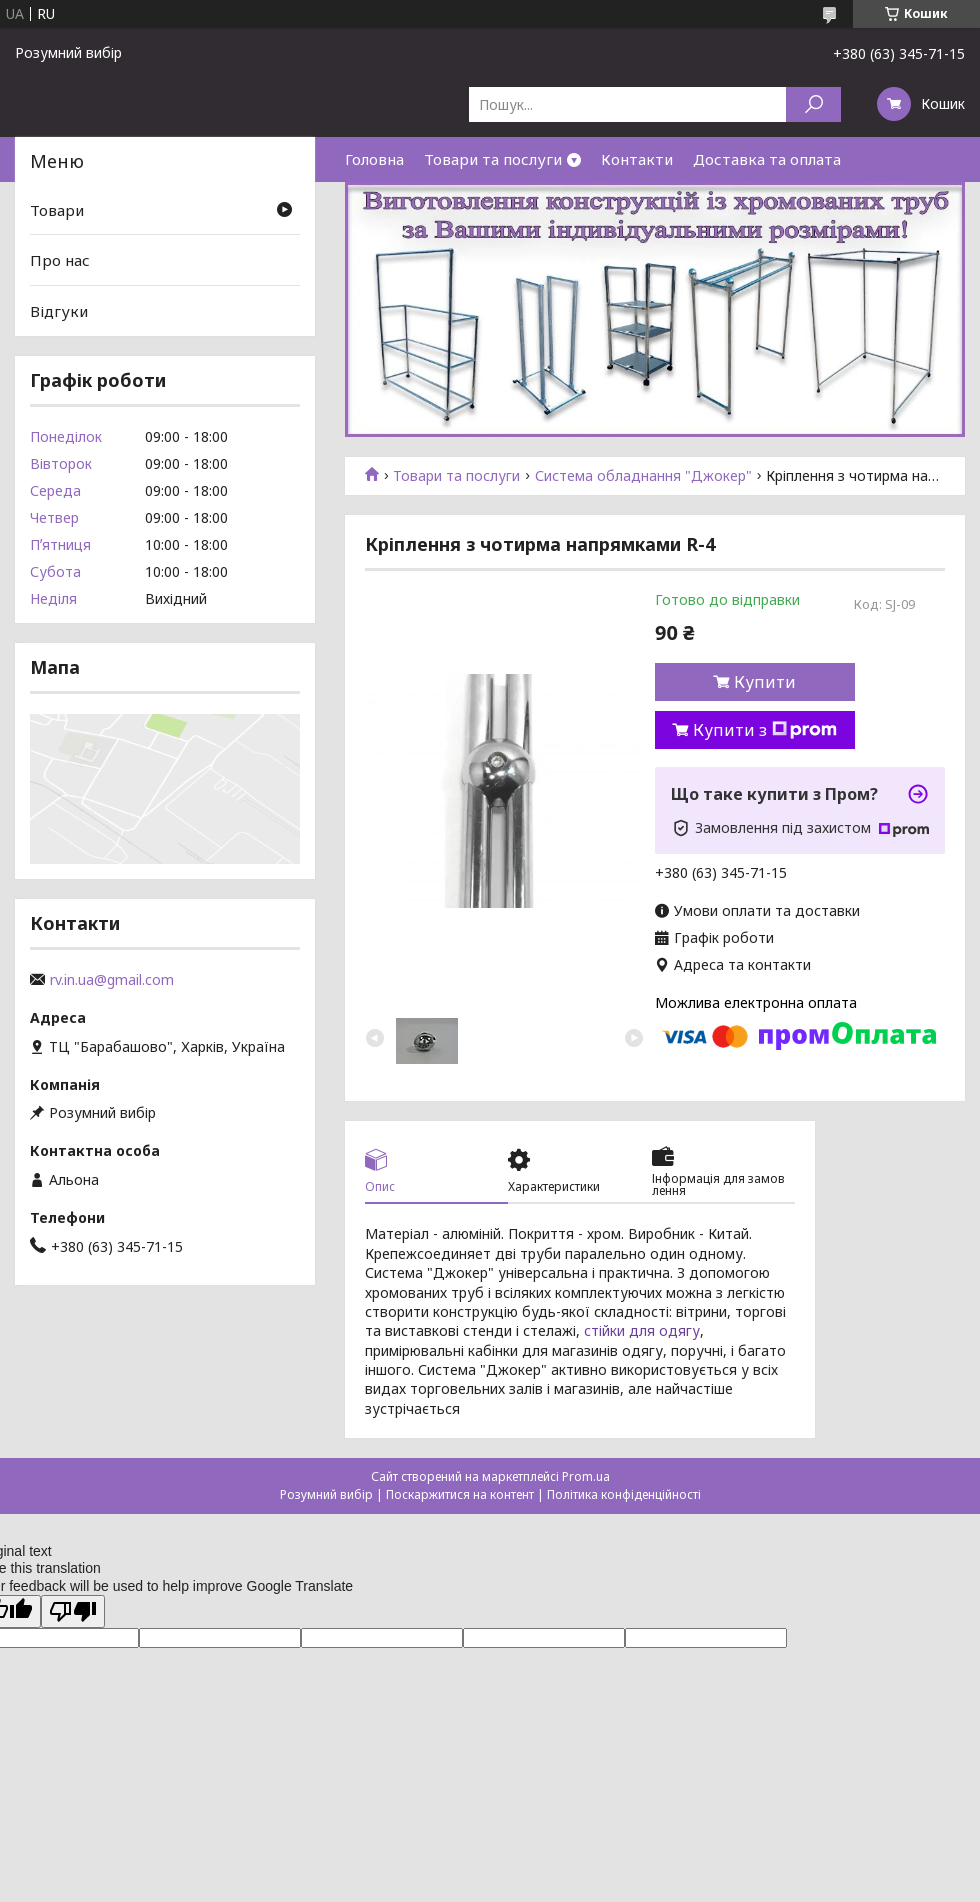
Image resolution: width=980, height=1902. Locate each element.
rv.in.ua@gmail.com (112, 980)
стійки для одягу (642, 1330)
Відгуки (59, 311)
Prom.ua (586, 1476)
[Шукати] (813, 104)
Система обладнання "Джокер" (643, 476)
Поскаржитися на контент (460, 1494)
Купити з (765, 730)
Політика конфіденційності (624, 1494)
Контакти (637, 159)
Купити (765, 682)
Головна (374, 159)
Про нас (60, 260)
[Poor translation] (73, 1611)
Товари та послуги (493, 159)
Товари (57, 210)
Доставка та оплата (767, 159)
